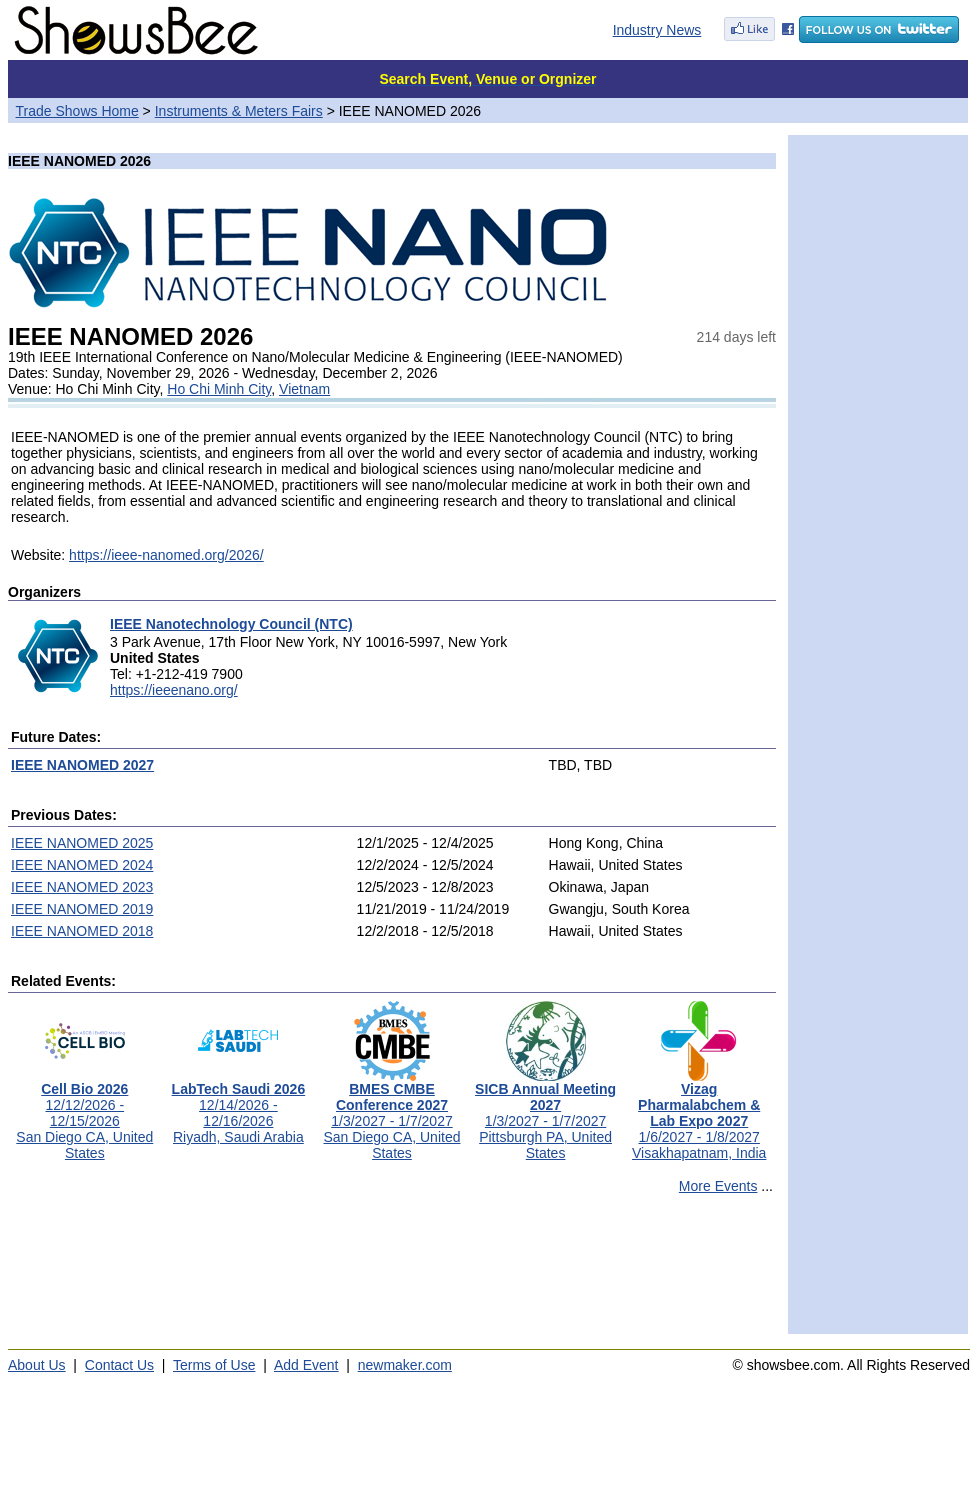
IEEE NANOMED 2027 (82, 765)
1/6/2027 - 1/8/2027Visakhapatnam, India (699, 1114)
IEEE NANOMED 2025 (82, 843)
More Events (718, 1186)
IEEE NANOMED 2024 (82, 865)
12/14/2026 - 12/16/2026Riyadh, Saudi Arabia (239, 1106)
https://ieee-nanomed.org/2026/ (166, 555)
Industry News (657, 30)
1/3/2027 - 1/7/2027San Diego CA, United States (392, 1114)
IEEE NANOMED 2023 (82, 887)
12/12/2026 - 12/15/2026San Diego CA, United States (84, 1114)
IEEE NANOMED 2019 (82, 909)
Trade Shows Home (77, 111)
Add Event (306, 1365)
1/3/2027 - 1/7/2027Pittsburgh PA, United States (545, 1114)
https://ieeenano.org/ (174, 690)
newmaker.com (405, 1365)
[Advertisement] (392, 1273)
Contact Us (119, 1365)
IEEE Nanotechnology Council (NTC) (231, 624)
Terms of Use (214, 1365)
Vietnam (304, 389)
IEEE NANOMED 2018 (82, 931)
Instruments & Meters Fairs (239, 111)
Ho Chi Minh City (219, 389)
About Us (37, 1365)
